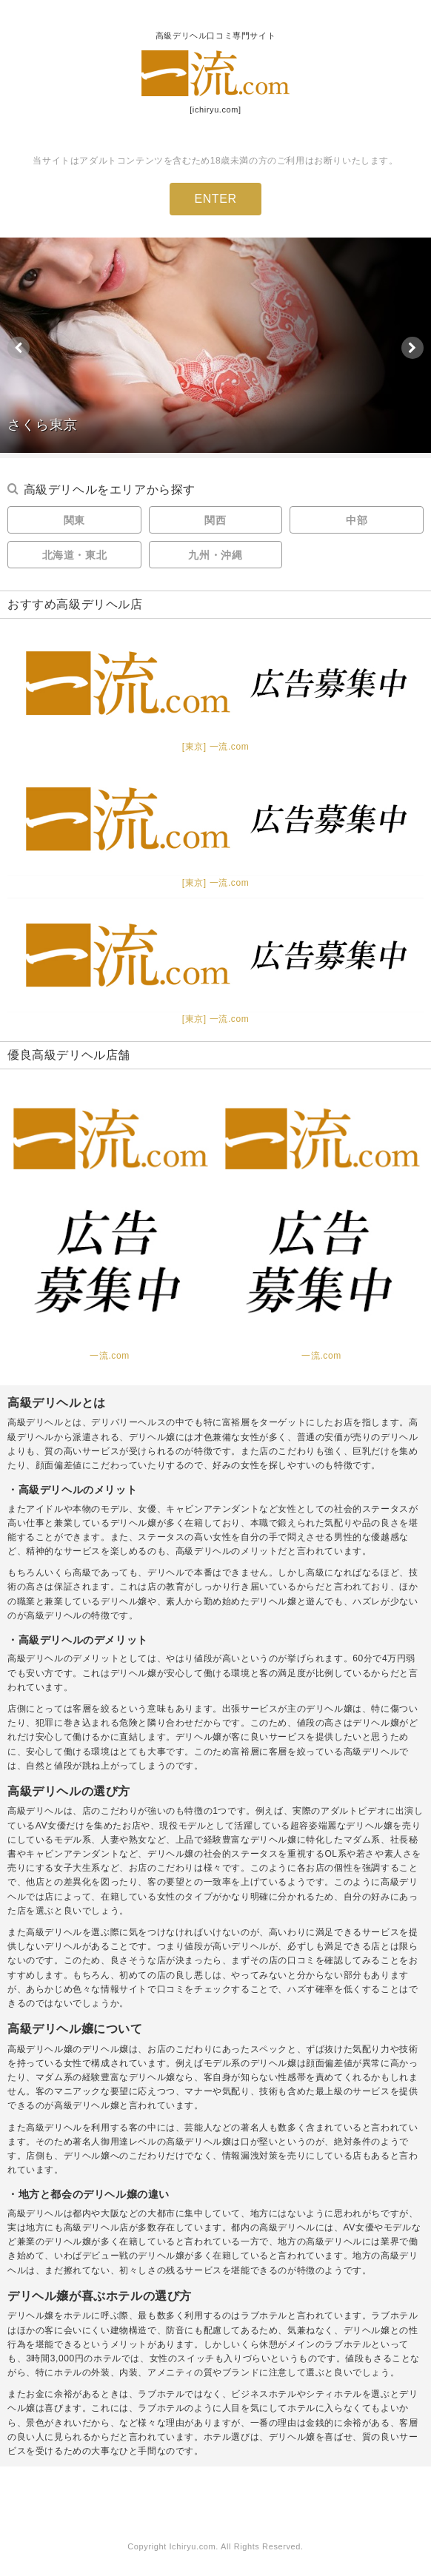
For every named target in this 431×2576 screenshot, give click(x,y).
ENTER (215, 198)
